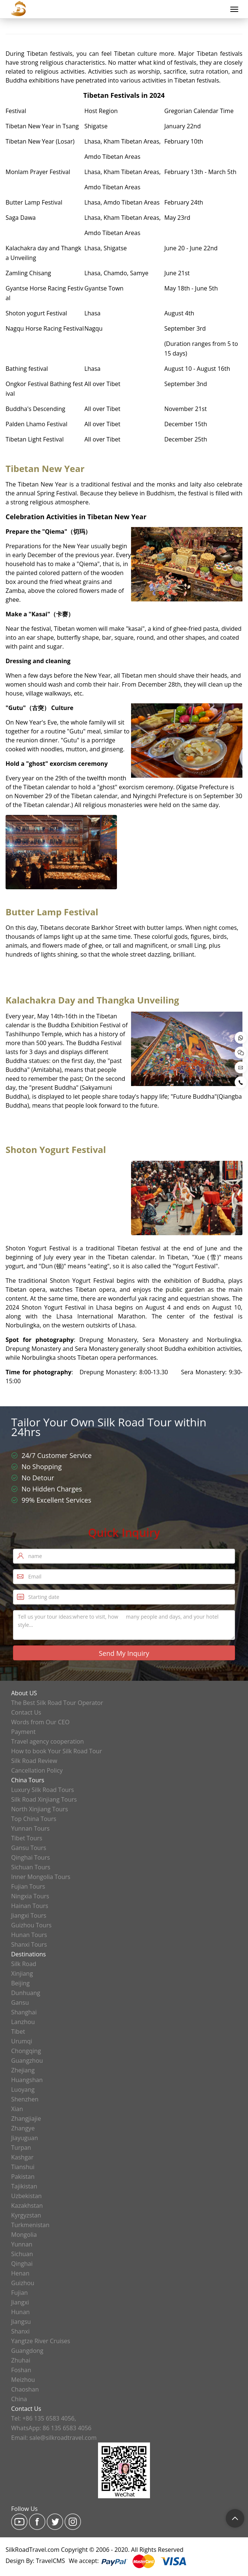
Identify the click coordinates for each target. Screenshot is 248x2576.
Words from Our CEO (40, 1722)
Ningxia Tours (30, 1896)
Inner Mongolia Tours (40, 1877)
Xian (17, 2109)
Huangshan (27, 2080)
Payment (23, 1732)
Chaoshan (25, 2389)
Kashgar (22, 2157)
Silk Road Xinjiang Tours (44, 1799)
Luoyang (23, 2089)
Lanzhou (23, 2022)
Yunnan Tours (30, 1828)
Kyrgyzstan (26, 2215)
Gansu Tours (28, 1848)
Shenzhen (25, 2099)
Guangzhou (27, 2060)
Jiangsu (21, 2322)
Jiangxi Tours (28, 1915)
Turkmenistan (30, 2225)
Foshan (21, 2370)
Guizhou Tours (31, 1925)
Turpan (21, 2147)
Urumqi (21, 2041)
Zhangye (23, 2128)
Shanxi (20, 2331)
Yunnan (21, 2244)
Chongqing (26, 2051)
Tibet (18, 2031)
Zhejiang (23, 2070)
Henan (20, 2273)
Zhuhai (20, 2360)
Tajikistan (24, 2186)
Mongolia (24, 2234)
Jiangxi (20, 2302)
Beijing (20, 1983)
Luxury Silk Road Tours (42, 1790)
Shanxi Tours (29, 1944)
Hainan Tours (29, 1906)
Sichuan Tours (30, 1867)
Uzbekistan (26, 2196)
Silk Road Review (34, 1761)
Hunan (20, 2312)
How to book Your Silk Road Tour (56, 1751)
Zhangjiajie (26, 2118)
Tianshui (23, 2167)
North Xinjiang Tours (39, 1809)
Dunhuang (25, 1993)
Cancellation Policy (37, 1770)
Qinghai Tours (30, 1857)
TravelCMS (50, 2561)
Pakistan (23, 2176)
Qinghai (22, 2263)
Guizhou (22, 2283)
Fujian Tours (28, 1886)
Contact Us (26, 1712)
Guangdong (27, 2351)
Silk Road (23, 1964)
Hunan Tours (29, 1935)
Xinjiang (22, 1973)
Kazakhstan (27, 2205)
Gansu (20, 2002)
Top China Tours (33, 1819)
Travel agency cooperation (47, 1741)
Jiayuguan (24, 2138)
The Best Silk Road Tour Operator (57, 1703)
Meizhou (23, 2380)
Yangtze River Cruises (40, 2341)
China (19, 2399)
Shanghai (24, 2012)
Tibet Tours (26, 1838)
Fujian (19, 2292)
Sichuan (22, 2254)
